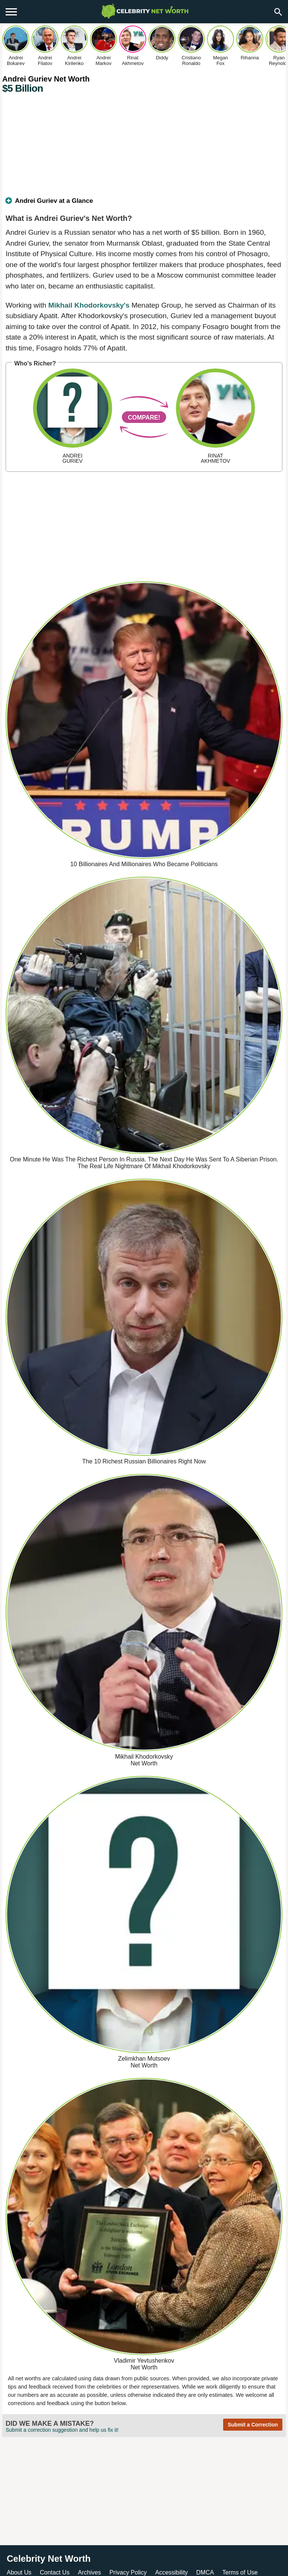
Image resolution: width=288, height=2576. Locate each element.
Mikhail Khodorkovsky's (89, 305)
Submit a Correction (253, 2425)
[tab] (144, 204)
